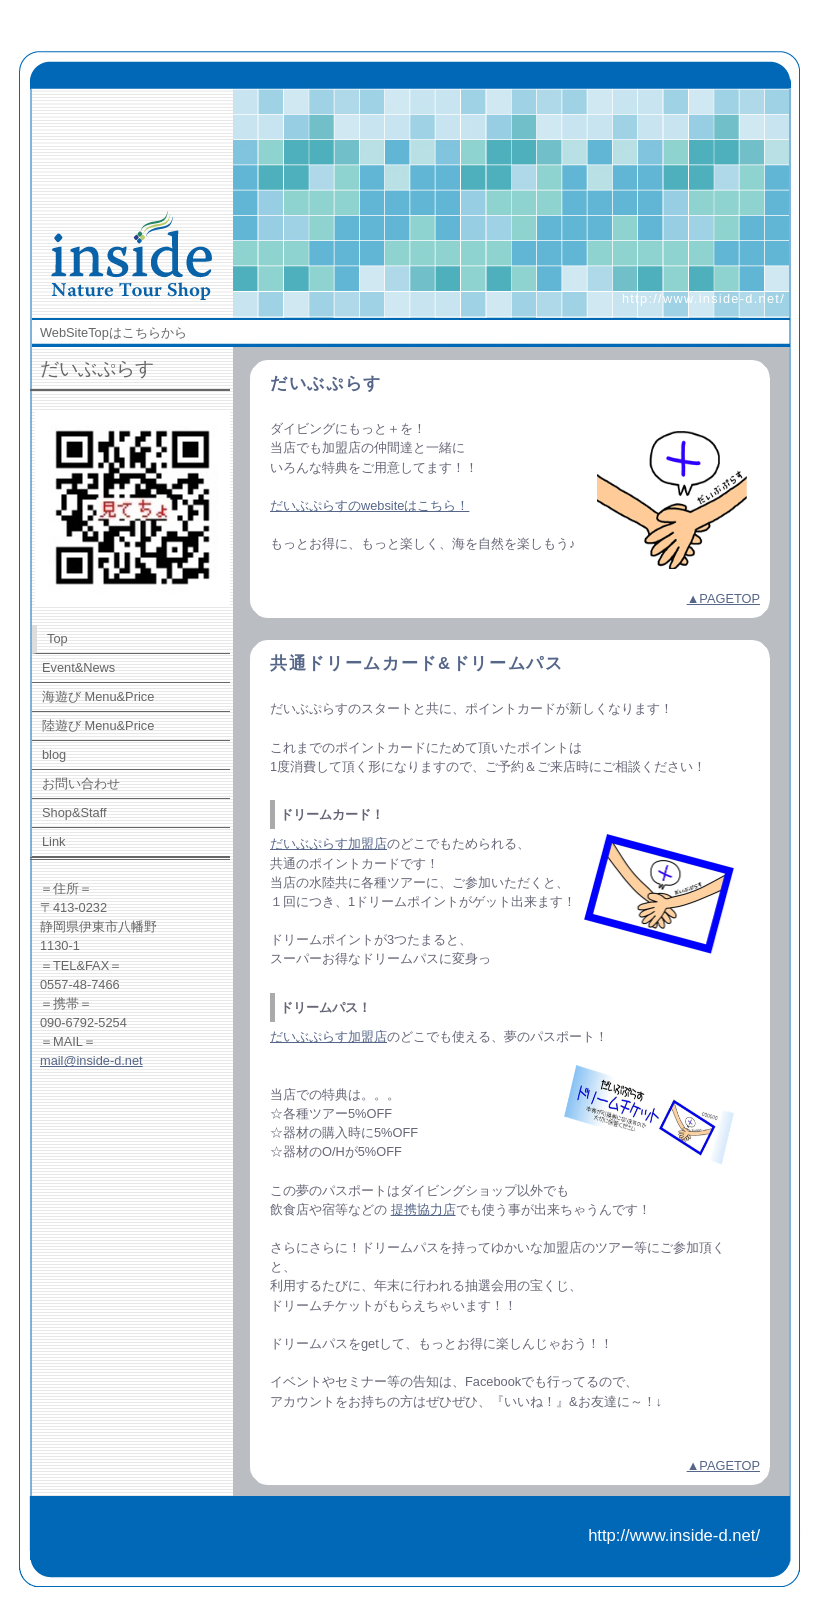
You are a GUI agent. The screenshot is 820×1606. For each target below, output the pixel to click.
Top (57, 638)
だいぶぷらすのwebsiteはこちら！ (369, 505)
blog (54, 754)
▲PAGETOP (723, 598)
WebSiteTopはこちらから (113, 332)
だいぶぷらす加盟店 (328, 843)
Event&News (78, 667)
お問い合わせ (81, 783)
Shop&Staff (74, 812)
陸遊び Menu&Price (98, 725)
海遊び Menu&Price (98, 696)
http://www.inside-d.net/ (703, 298)
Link (53, 841)
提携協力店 (423, 1209)
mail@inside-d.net (91, 1060)
